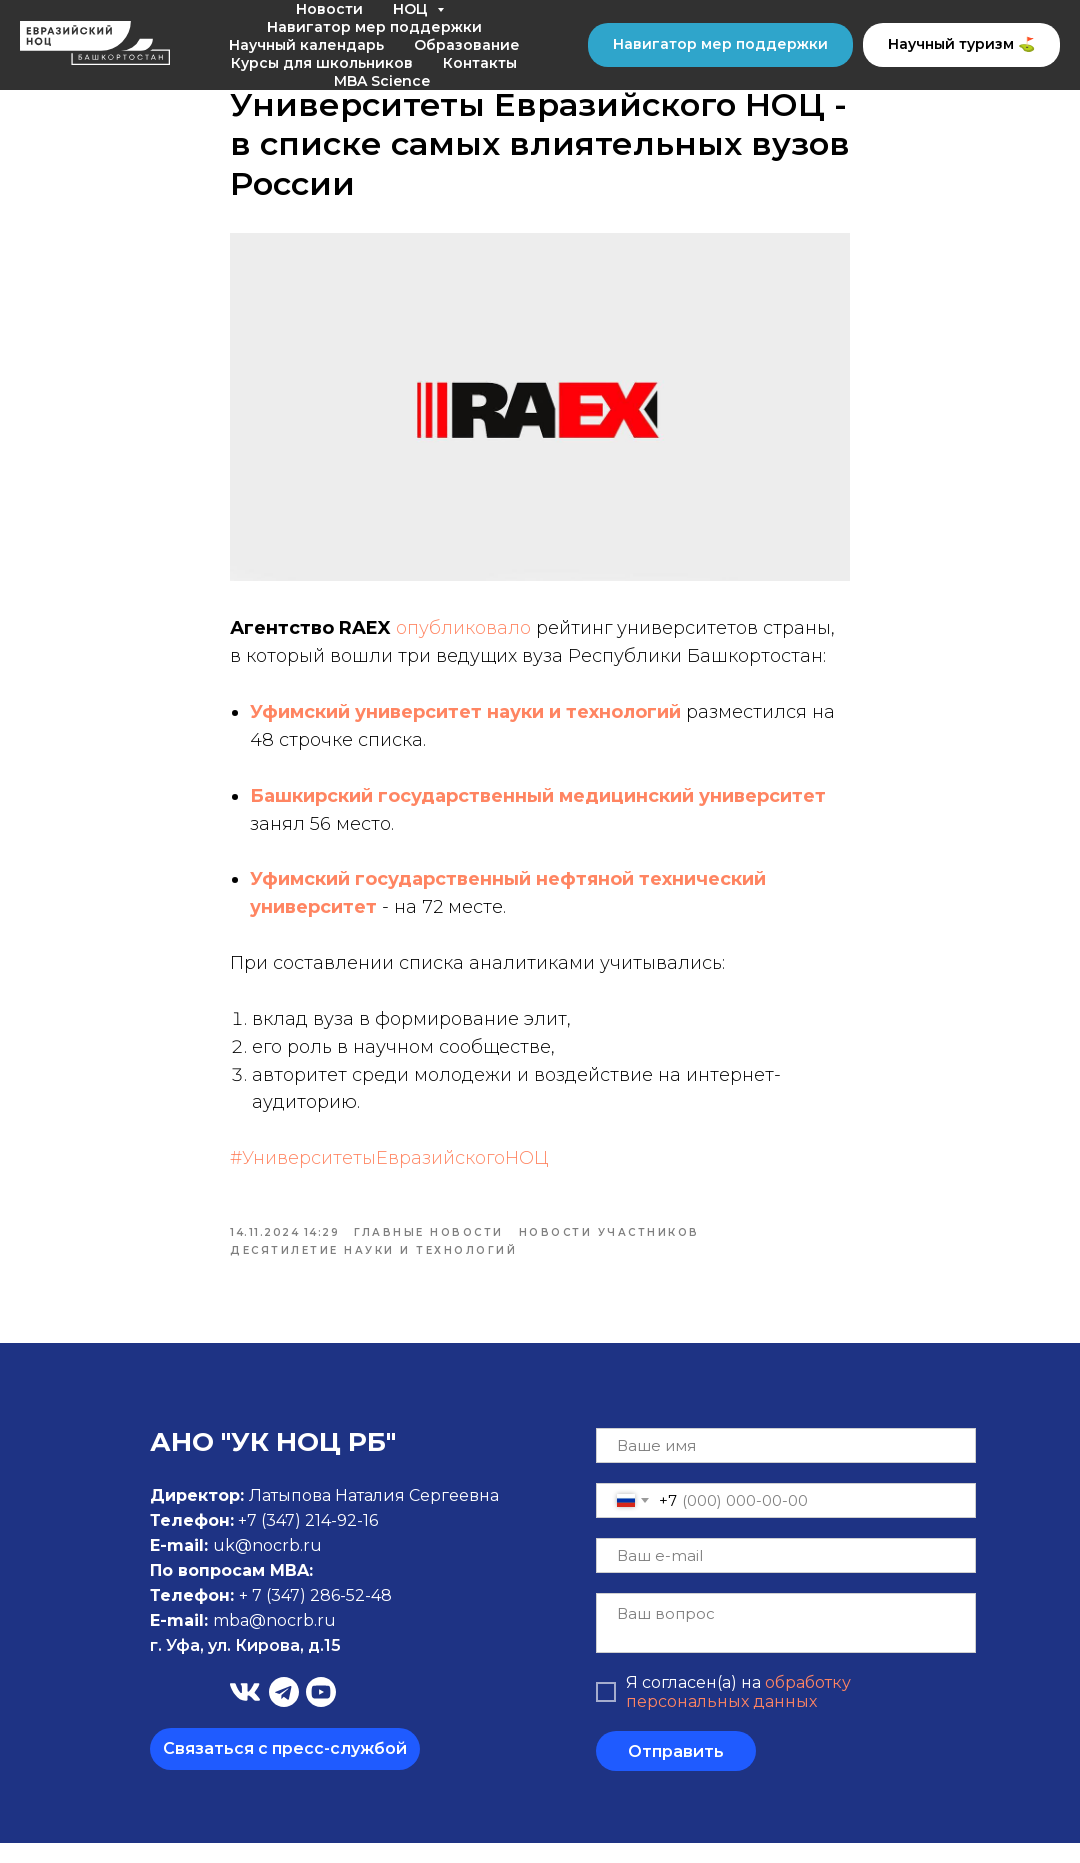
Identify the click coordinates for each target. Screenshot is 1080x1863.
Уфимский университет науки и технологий (465, 722)
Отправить (676, 1771)
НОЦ (412, 9)
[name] (786, 1465)
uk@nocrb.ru (267, 1565)
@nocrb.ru (292, 1640)
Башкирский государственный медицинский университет (538, 806)
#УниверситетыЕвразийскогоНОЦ (389, 1168)
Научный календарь (306, 45)
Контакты (480, 63)
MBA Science (382, 81)
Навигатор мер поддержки (374, 27)
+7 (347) (271, 1540)
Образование (467, 45)
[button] (285, 1769)
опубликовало (463, 638)
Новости (329, 9)
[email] (786, 1575)
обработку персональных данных (738, 1712)
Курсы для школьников (322, 63)
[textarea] (786, 1643)
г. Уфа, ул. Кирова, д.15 (245, 1665)
